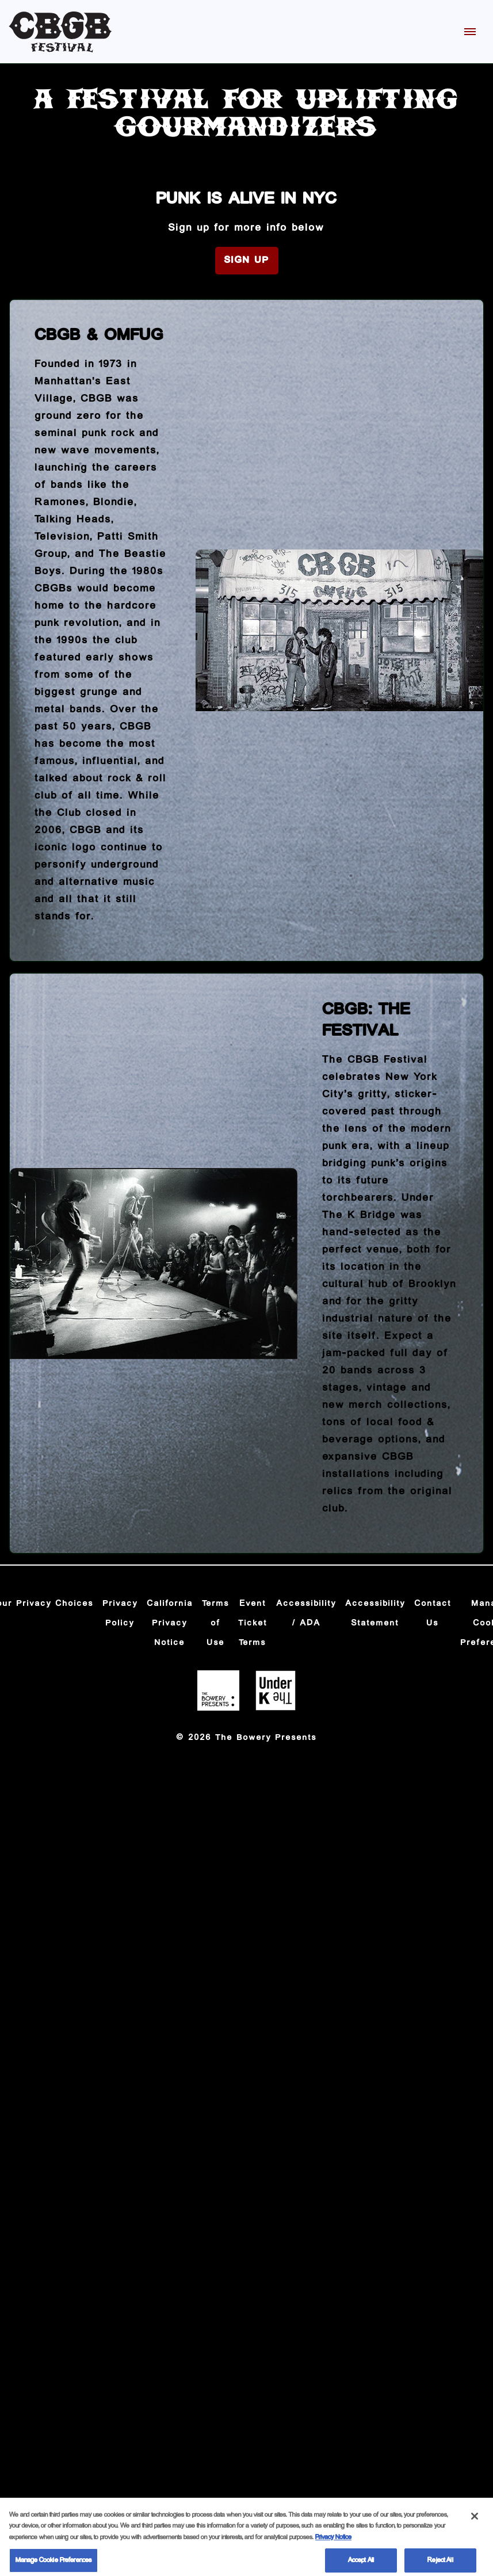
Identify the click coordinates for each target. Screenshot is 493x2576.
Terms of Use (216, 1623)
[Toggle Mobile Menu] (470, 31)
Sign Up (246, 260)
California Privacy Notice (170, 1623)
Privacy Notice (333, 2542)
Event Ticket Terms (253, 1623)
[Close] (474, 2520)
